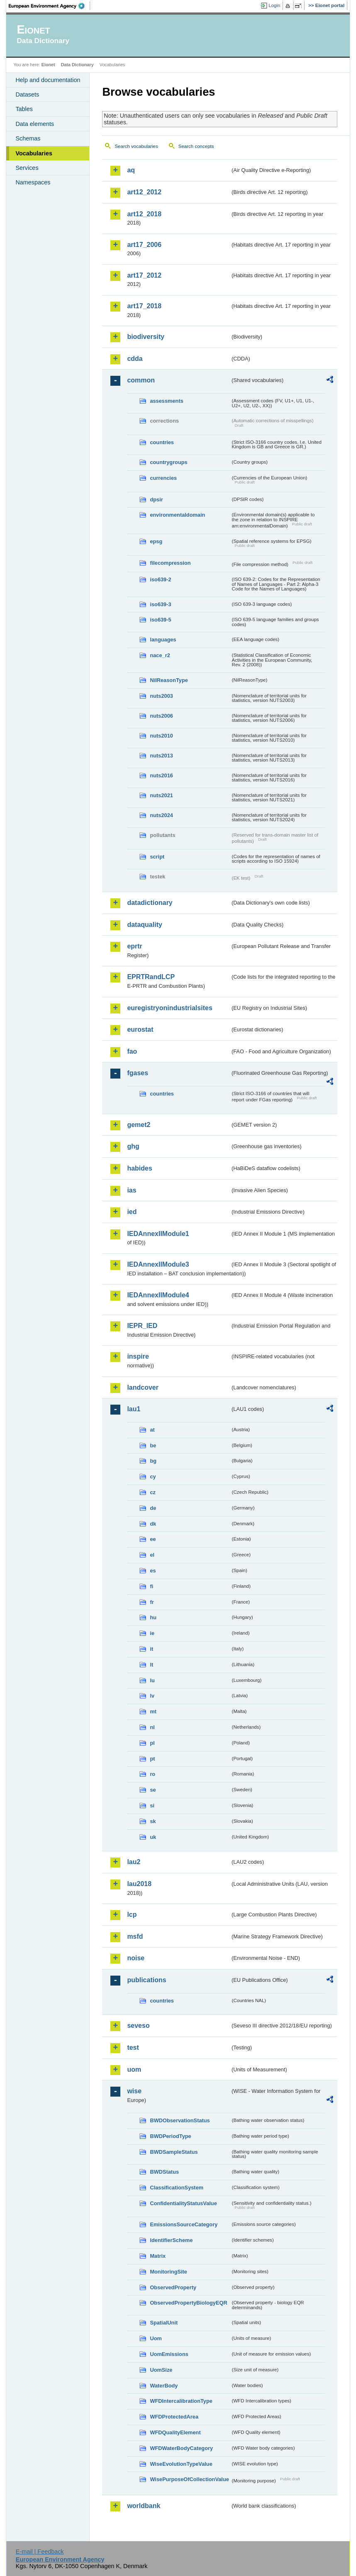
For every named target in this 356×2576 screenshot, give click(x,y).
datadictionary (149, 902)
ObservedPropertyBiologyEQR (188, 2303)
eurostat (140, 1029)
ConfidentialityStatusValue (183, 2203)
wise (134, 2091)
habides (139, 1168)
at (152, 1430)
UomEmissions (169, 2354)
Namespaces (32, 182)
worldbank (143, 2505)
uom (134, 2069)
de (153, 1508)
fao (132, 1051)
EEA (49, 6)
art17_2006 (144, 244)
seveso (138, 2025)
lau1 (133, 1409)
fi (151, 1586)
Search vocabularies (136, 146)
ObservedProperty (173, 2287)
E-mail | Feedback (40, 2551)
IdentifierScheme (171, 2240)
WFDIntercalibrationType (181, 2401)
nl (152, 1727)
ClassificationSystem (176, 2187)
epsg (156, 541)
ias (131, 1190)
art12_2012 (144, 192)
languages (163, 639)
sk (153, 1821)
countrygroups (168, 462)
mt (153, 1711)
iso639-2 (160, 579)
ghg (133, 1146)
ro (152, 1774)
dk (153, 1524)
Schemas (27, 138)
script (157, 857)
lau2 (133, 1861)
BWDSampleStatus (174, 2152)
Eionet (48, 64)
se (153, 1790)
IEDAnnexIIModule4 (158, 1295)
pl (152, 1743)
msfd (135, 1936)
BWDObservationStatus (180, 2120)
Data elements (34, 124)
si (152, 1805)
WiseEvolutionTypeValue (181, 2464)
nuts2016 (161, 775)
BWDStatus (164, 2172)
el (152, 1555)
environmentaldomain (177, 515)
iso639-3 (160, 604)
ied (132, 1211)
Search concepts (196, 146)
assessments (166, 401)
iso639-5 (160, 620)
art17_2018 (144, 306)
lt (151, 1665)
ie (152, 1633)
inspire (138, 1356)
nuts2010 (161, 736)
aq (131, 170)
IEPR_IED (142, 1325)
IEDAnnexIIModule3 (158, 1264)
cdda (134, 358)
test (133, 2047)
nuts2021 (161, 795)
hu (153, 1617)
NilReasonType (169, 680)
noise (135, 1958)
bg (153, 1461)
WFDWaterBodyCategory (181, 2448)
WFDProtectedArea (174, 2417)
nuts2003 (161, 696)
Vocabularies (33, 153)
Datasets (27, 94)
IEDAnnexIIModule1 (158, 1233)
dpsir (156, 499)
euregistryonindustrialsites (169, 1007)
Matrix (158, 2256)
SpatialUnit (164, 2323)
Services (26, 167)
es (153, 1570)
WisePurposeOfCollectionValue (189, 2479)
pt (152, 1759)
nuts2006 (161, 716)
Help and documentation (47, 80)
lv (152, 1696)
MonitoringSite (168, 2272)
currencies (163, 478)
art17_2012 (144, 275)
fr (152, 1602)
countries (162, 442)
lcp (132, 1914)
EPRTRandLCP (151, 976)
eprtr (134, 946)
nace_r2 (160, 655)
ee (153, 1539)
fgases (137, 1072)
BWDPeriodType (170, 2136)
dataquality (144, 924)
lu (152, 1680)
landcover (142, 1387)
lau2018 (139, 1883)
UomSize (161, 2370)
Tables (24, 109)
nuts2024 (161, 815)
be (153, 1445)
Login (274, 5)
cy (153, 1476)
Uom (155, 2338)
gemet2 (138, 1124)
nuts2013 (161, 755)
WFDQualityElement (175, 2432)
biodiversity (145, 336)
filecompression (170, 563)
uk (153, 1837)
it (151, 1649)
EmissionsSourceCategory (183, 2224)
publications (146, 1979)
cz (153, 1492)
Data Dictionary (77, 64)
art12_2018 (144, 214)
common (141, 380)
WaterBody (164, 2385)
